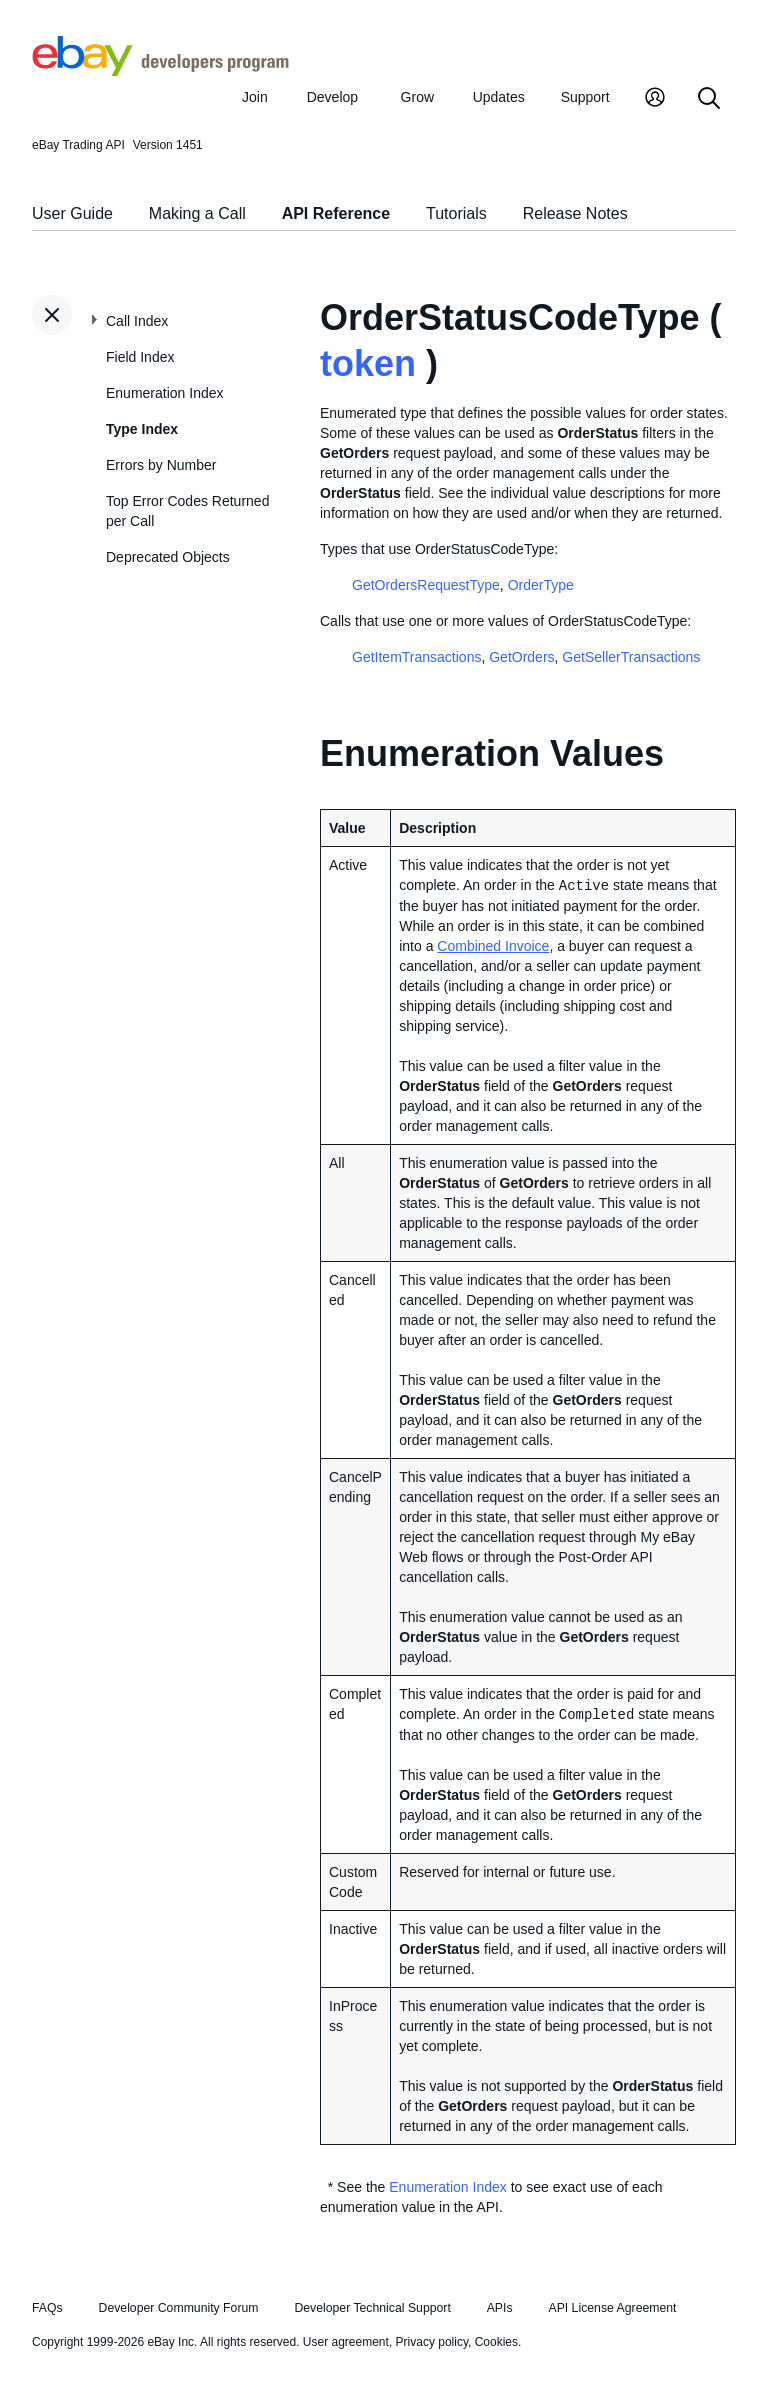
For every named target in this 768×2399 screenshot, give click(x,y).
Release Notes (575, 213)
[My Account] (655, 99)
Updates (499, 97)
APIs (500, 2308)
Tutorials (456, 213)
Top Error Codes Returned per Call (187, 511)
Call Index (137, 321)
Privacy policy (432, 2342)
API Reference (336, 213)
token (368, 363)
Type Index (142, 429)
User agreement (346, 2342)
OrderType (541, 585)
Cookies (496, 2342)
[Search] (709, 99)
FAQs (47, 2308)
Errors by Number (161, 465)
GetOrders (521, 657)
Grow (417, 97)
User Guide (72, 213)
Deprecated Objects (168, 557)
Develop (332, 97)
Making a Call (197, 213)
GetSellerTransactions (631, 657)
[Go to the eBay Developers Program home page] (160, 71)
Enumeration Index (165, 393)
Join (255, 97)
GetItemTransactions (416, 657)
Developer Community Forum (179, 2308)
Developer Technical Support (372, 2308)
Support (585, 97)
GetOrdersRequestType (426, 585)
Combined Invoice (493, 946)
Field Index (140, 357)
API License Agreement (612, 2308)
